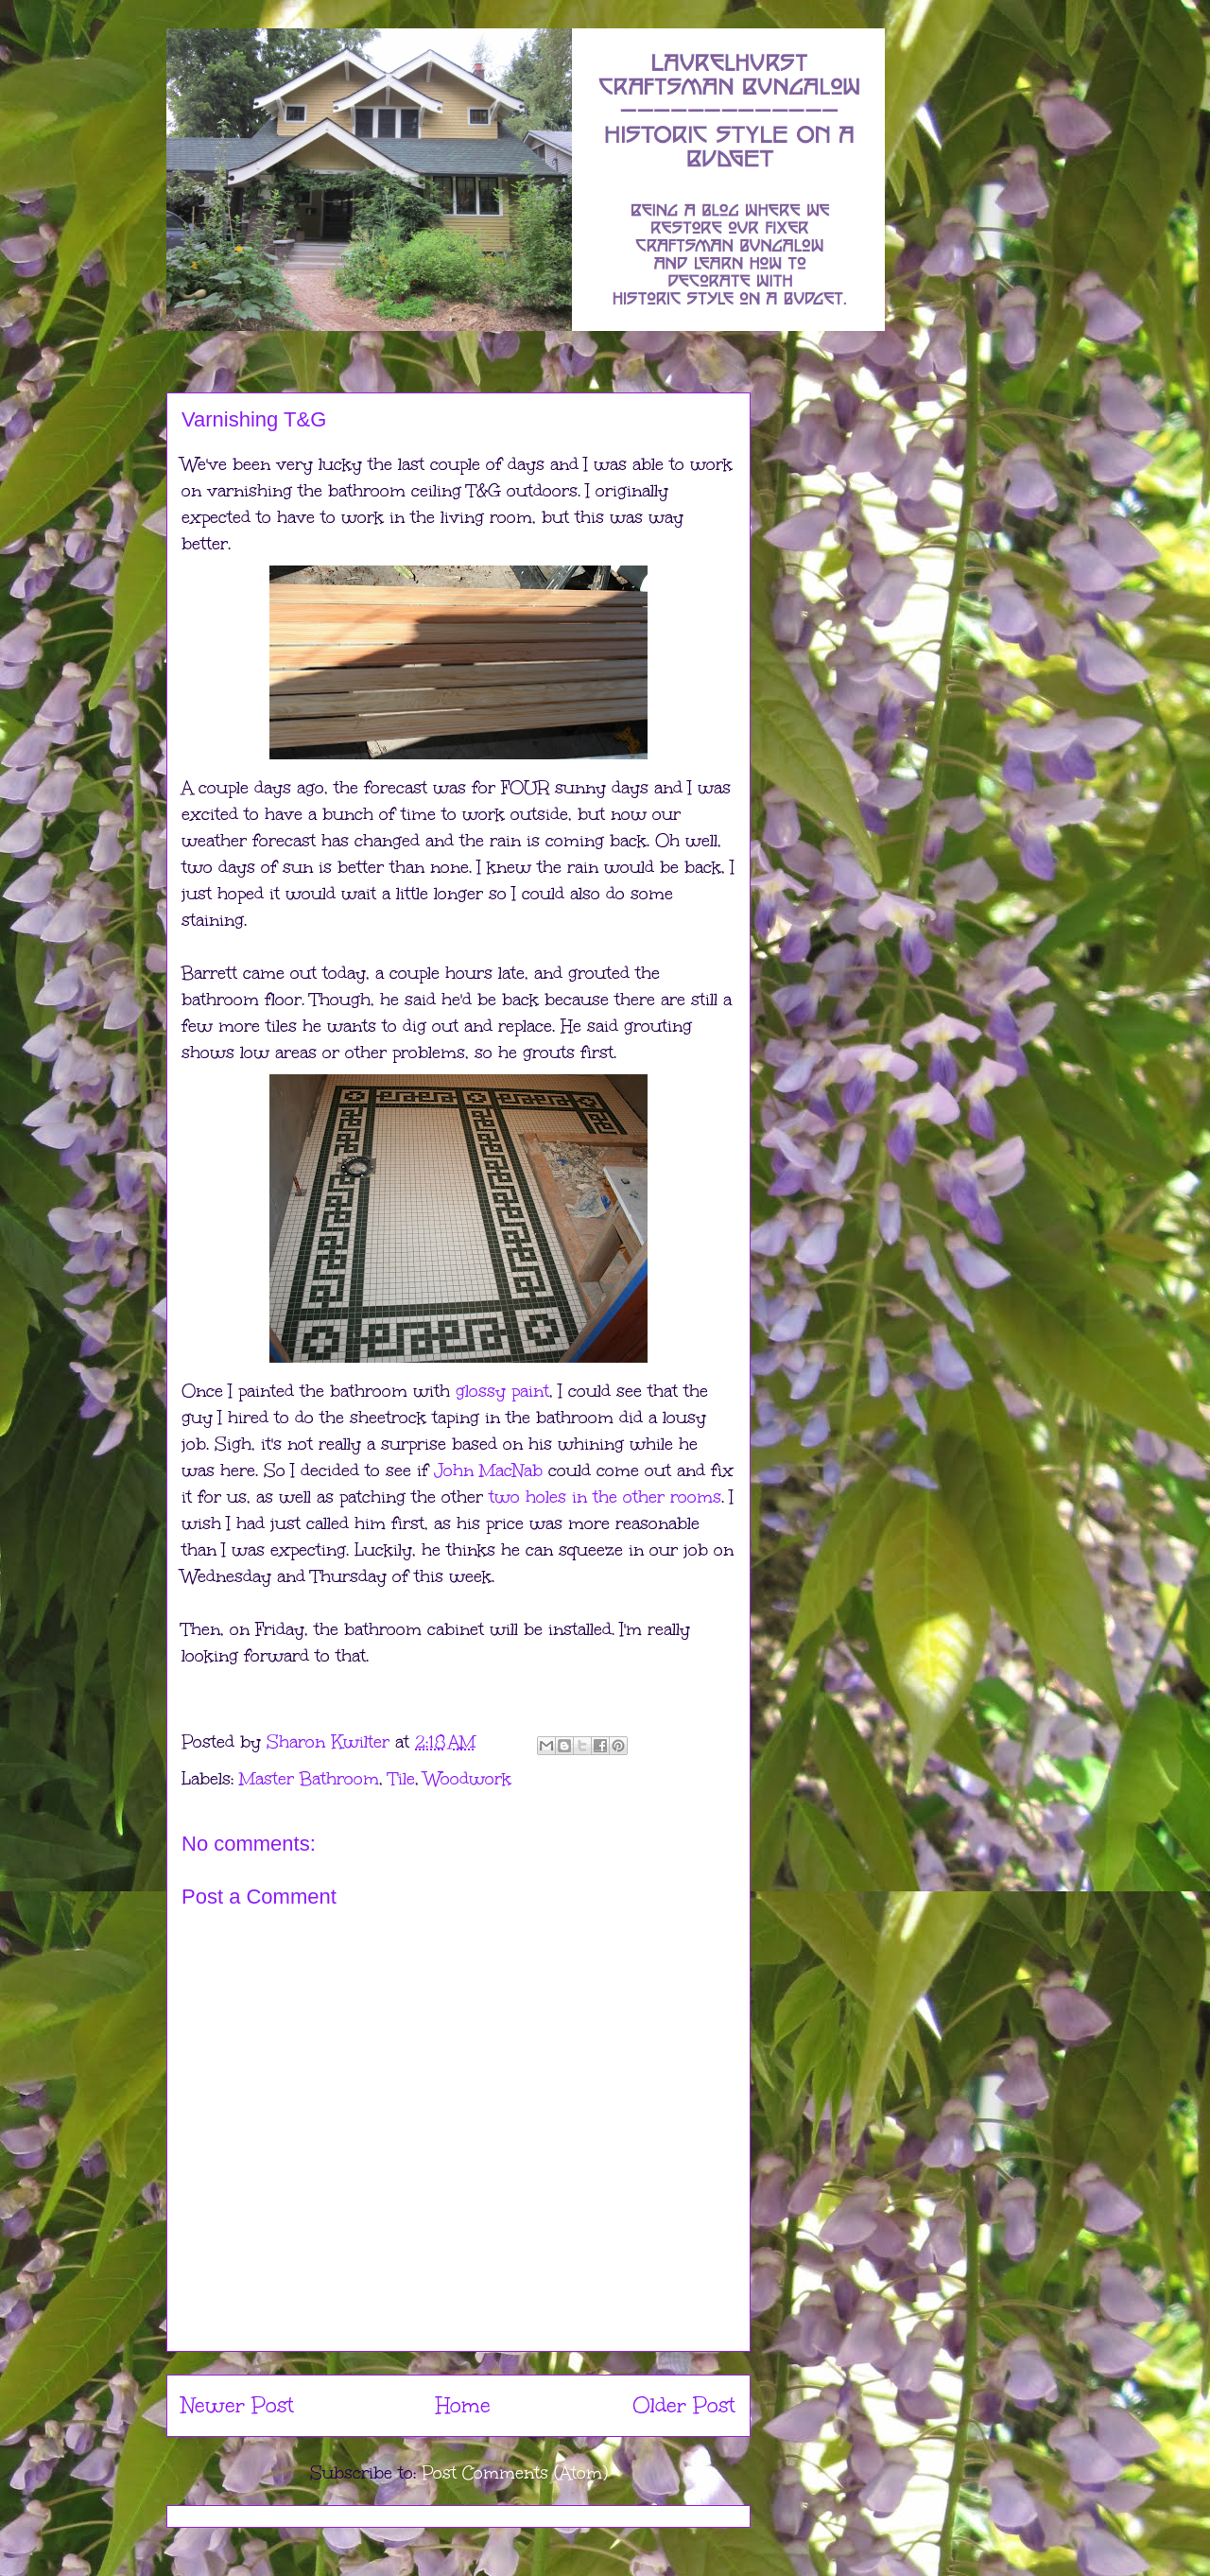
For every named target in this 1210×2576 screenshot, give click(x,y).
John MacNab (488, 1470)
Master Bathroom (309, 1778)
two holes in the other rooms (605, 1497)
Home (463, 2405)
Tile (402, 1778)
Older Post (683, 2405)
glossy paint (502, 1391)
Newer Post (238, 2405)
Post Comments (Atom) (515, 2473)
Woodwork (467, 1778)
